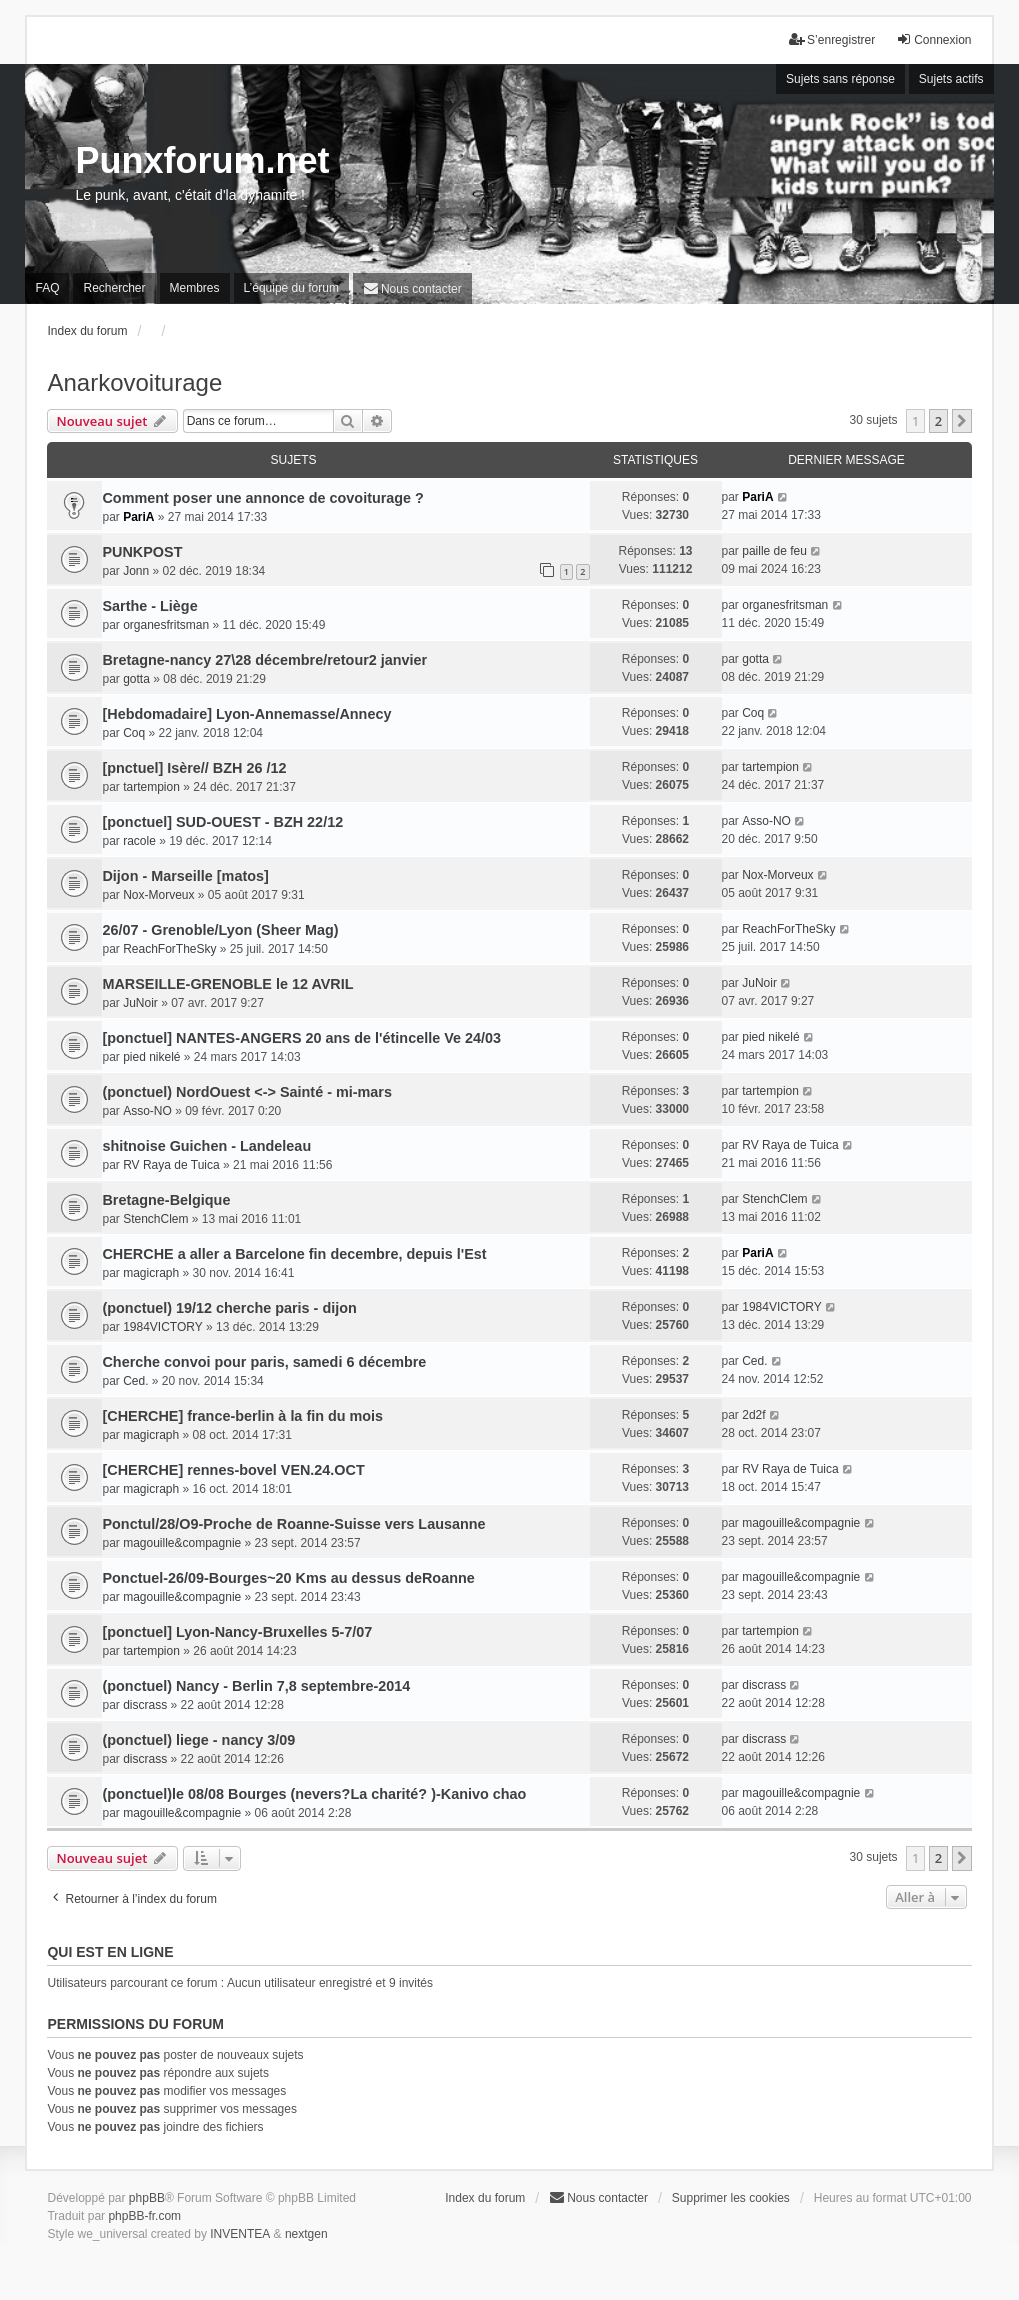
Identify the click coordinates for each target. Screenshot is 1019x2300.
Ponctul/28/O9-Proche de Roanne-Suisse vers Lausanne (293, 1524)
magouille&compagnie (182, 1543)
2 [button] (938, 421)
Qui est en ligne (110, 1952)
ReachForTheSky (169, 949)
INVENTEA (240, 2234)
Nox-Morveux (158, 895)
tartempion (151, 787)
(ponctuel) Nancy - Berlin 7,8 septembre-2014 (256, 1686)
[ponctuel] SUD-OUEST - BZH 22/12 (222, 822)
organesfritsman (166, 625)
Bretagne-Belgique (166, 1200)
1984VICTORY (163, 1327)
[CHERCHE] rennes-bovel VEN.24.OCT (233, 1470)
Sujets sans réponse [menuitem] (840, 79)
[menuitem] (412, 288)
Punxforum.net (202, 160)
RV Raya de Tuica (171, 1165)
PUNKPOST (142, 552)
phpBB (147, 2198)
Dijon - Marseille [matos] (185, 876)
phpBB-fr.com (144, 2216)
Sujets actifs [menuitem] (951, 79)
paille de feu (774, 551)
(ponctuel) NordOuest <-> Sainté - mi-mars (246, 1092)
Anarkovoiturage (134, 382)
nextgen (306, 2234)
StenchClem (155, 1219)
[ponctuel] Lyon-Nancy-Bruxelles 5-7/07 (237, 1632)
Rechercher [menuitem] (114, 288)
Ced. (135, 1381)
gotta (136, 679)
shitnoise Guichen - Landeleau (206, 1146)
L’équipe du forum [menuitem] (291, 288)
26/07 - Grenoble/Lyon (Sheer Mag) (220, 930)
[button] (962, 421)
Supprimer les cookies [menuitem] (731, 2198)
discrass (145, 1705)
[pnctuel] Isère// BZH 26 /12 (194, 768)
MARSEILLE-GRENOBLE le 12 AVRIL (227, 984)
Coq (134, 733)
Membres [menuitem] (195, 288)
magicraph (151, 1273)
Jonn (136, 571)
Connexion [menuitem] (933, 39)
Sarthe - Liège (149, 606)
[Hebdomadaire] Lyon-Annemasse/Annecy (246, 714)
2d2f (753, 1415)
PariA (138, 517)
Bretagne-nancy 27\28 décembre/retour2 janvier (264, 660)
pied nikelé (151, 1057)
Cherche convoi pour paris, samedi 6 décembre (264, 1362)
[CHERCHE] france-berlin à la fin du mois (242, 1416)
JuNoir (140, 1003)
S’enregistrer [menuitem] (832, 39)
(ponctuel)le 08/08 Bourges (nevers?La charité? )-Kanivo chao (314, 1794)
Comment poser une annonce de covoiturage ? (262, 498)
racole (139, 841)
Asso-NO (766, 821)
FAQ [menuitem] (47, 288)
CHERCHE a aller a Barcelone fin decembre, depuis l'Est (294, 1254)
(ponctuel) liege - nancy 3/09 (198, 1740)
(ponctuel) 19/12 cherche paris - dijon (229, 1308)
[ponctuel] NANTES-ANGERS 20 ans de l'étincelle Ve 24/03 (301, 1038)
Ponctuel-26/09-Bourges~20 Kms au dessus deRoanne (288, 1578)
